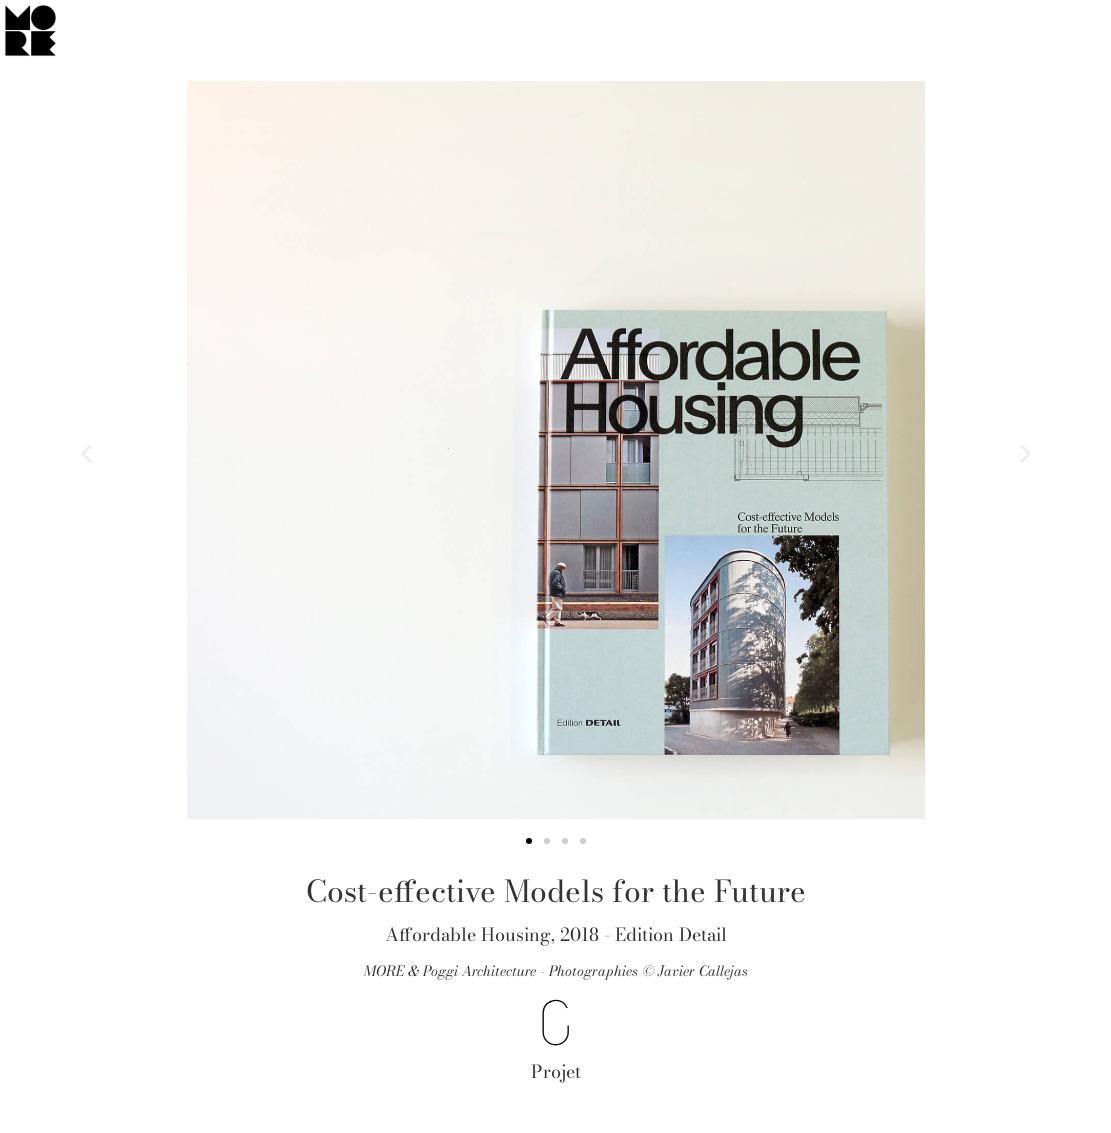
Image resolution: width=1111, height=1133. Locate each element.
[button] (86, 453)
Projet (556, 1071)
